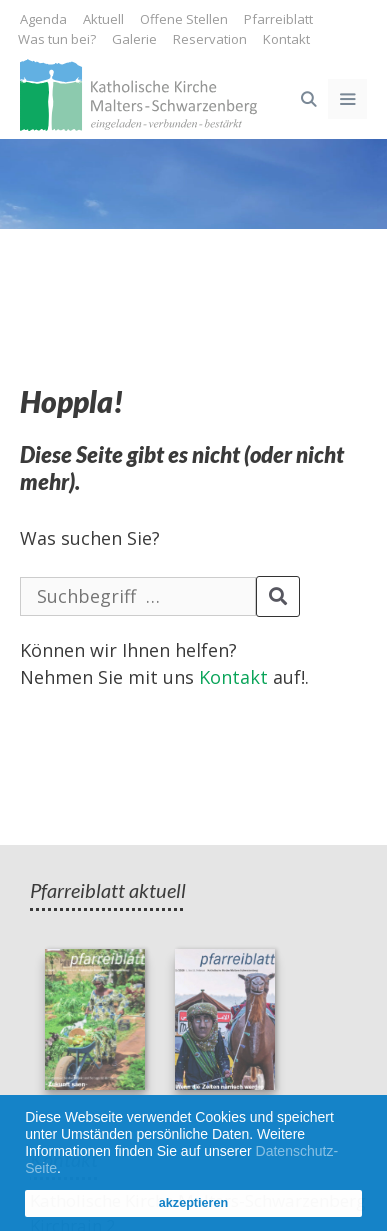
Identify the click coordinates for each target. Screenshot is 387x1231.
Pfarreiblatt (278, 19)
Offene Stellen (184, 19)
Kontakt (286, 39)
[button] (68, 1170)
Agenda (43, 19)
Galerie (134, 39)
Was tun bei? (57, 39)
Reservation (210, 39)
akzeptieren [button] (193, 1203)
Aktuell (103, 19)
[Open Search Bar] (307, 99)
